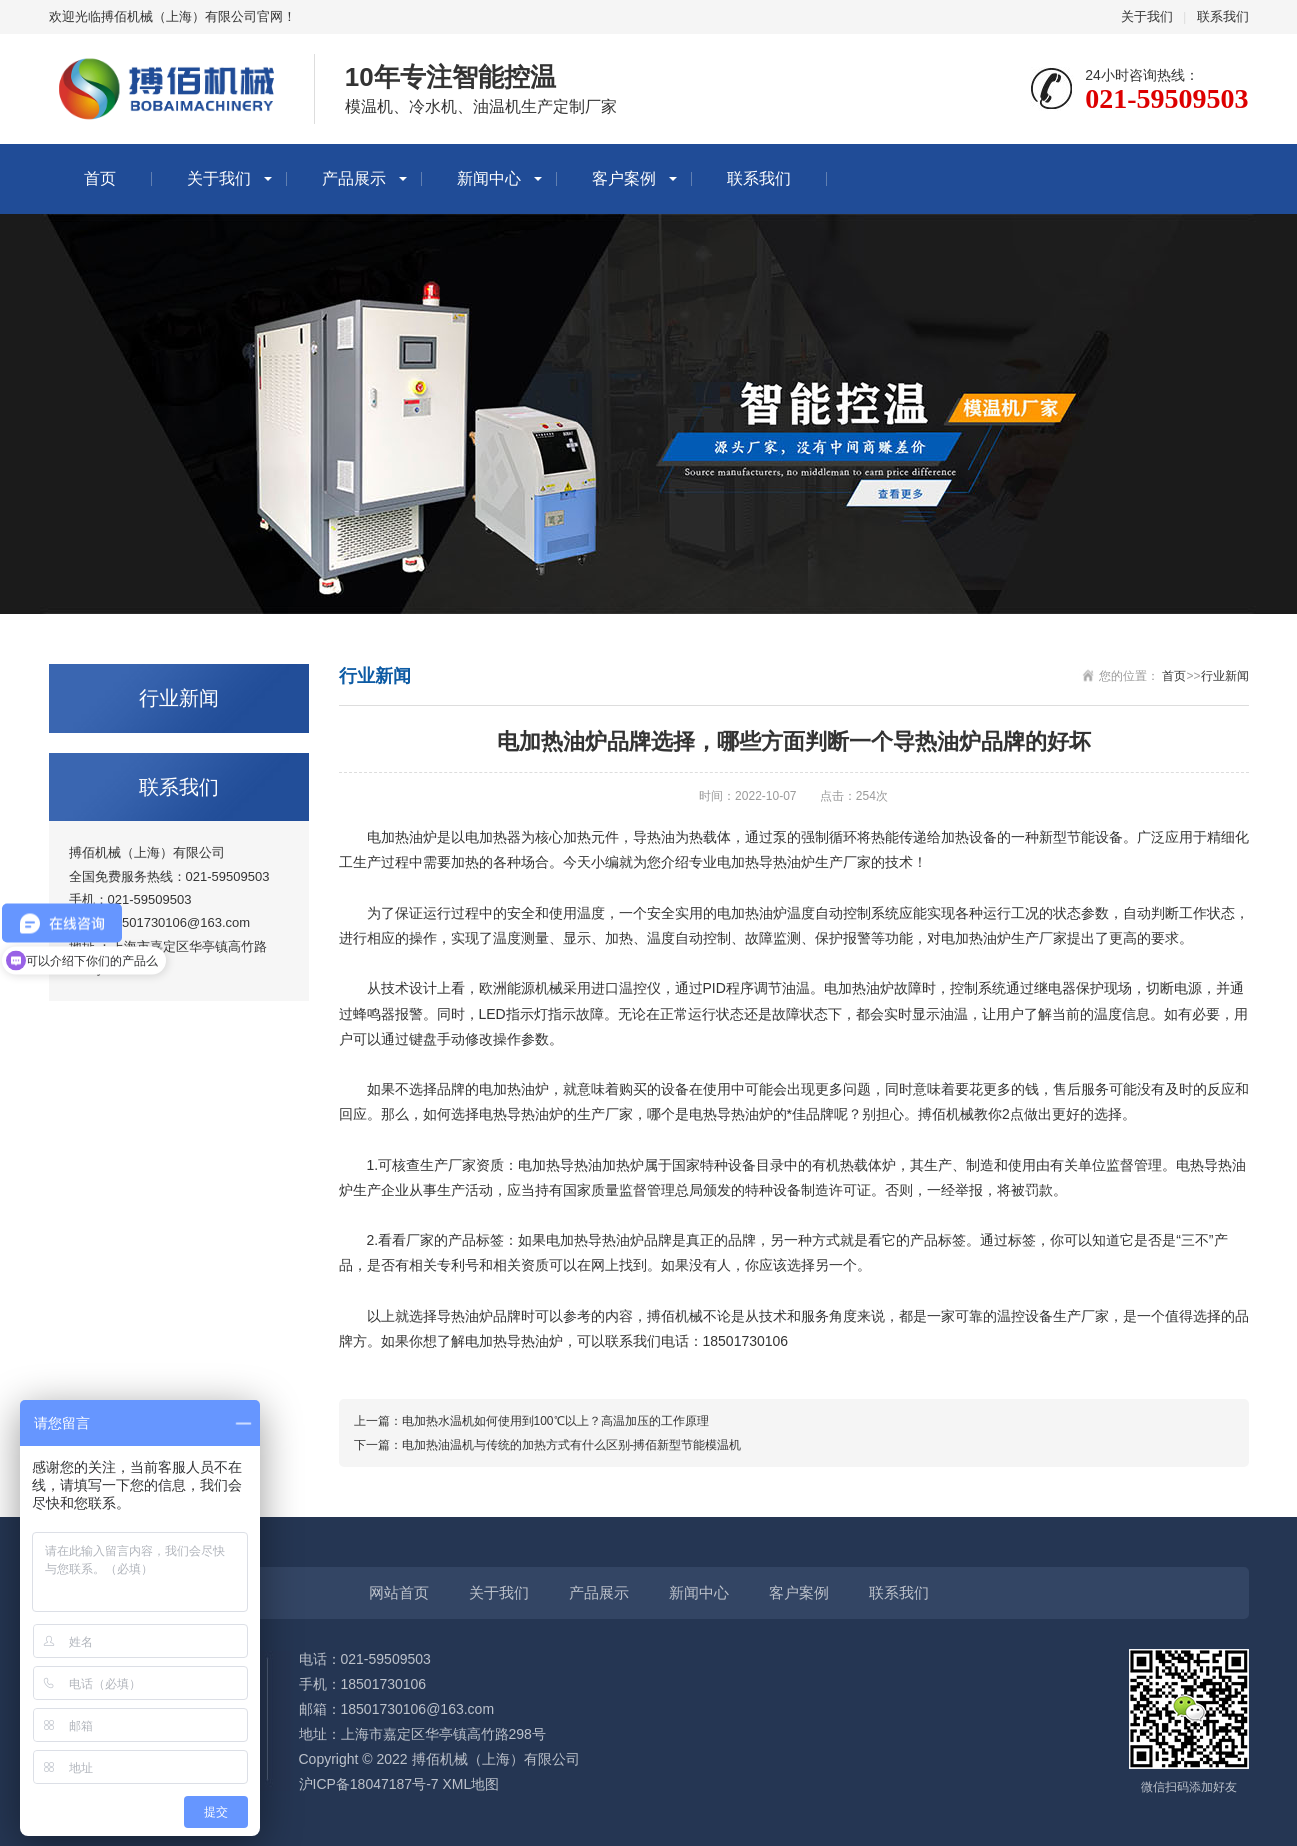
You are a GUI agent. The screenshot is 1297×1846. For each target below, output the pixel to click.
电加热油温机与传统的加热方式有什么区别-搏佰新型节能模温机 (572, 1445)
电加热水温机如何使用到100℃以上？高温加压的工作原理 (555, 1421)
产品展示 (354, 178)
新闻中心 (489, 178)
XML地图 (470, 1784)
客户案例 (624, 178)
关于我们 (1147, 16)
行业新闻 (1225, 676)
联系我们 (1223, 16)
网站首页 (399, 1592)
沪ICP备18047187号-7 (369, 1784)
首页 (100, 178)
